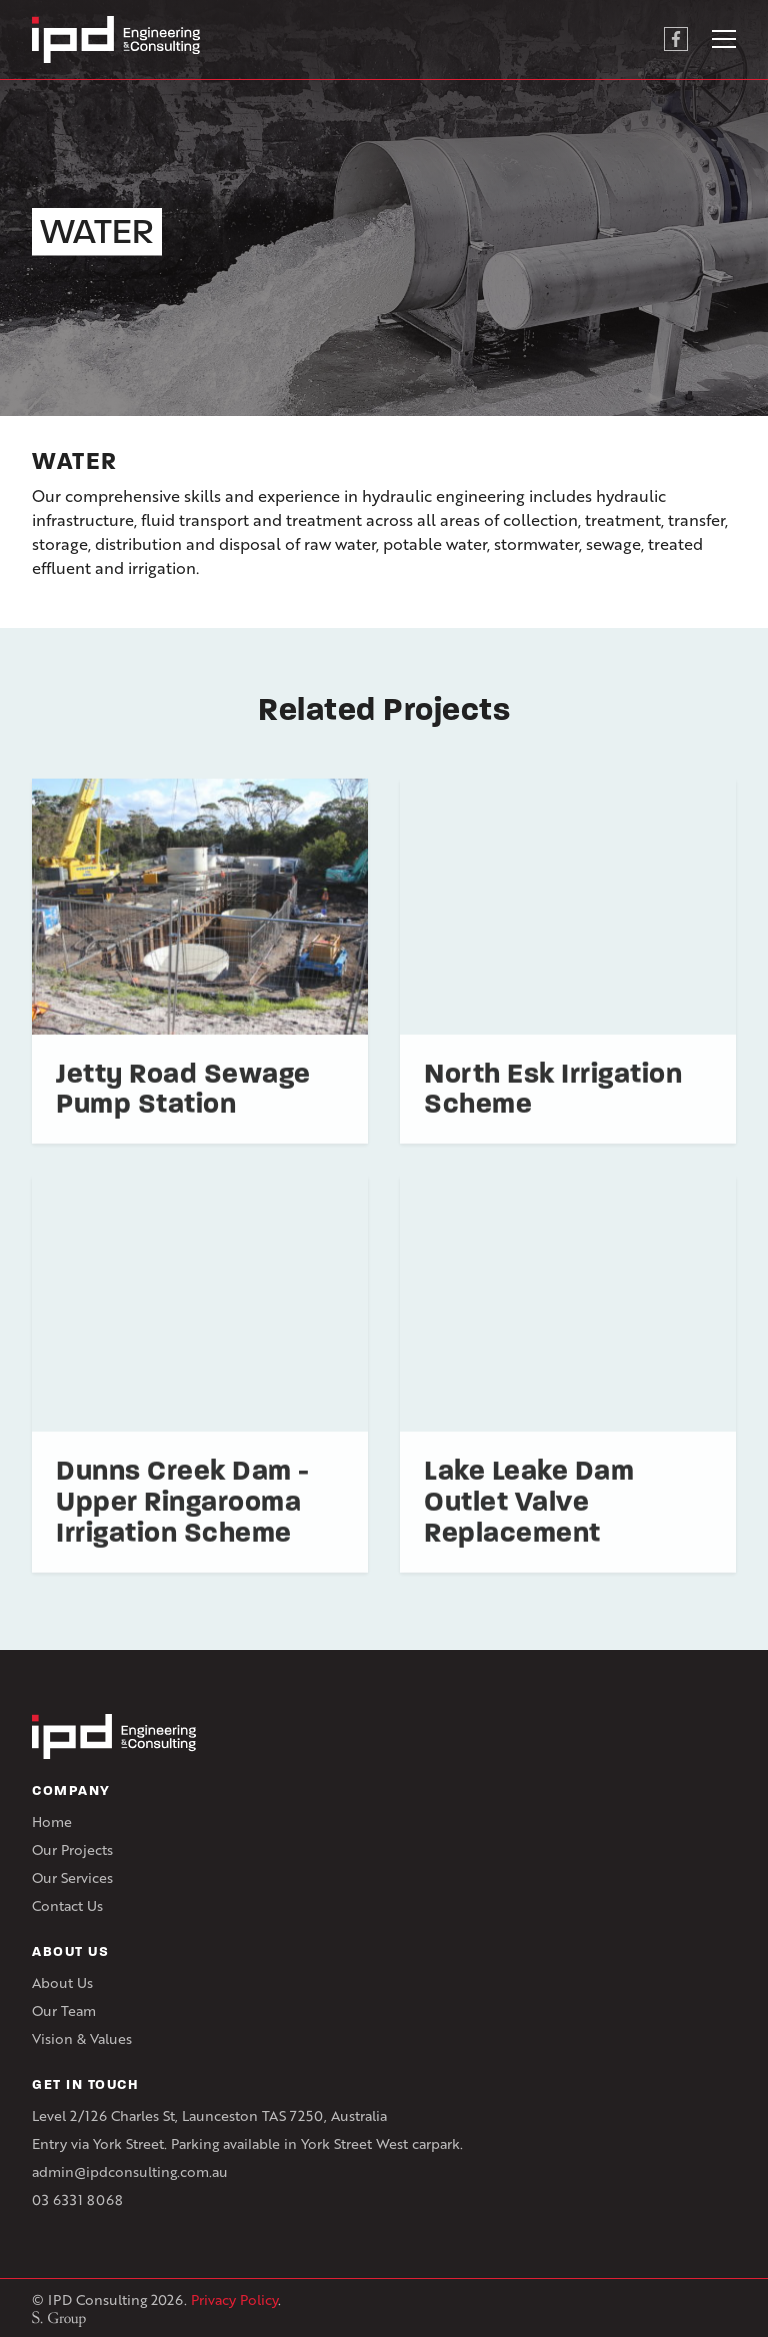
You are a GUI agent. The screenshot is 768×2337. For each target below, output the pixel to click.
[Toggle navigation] (724, 39)
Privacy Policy (234, 2299)
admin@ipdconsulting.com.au (130, 2171)
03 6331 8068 (77, 2199)
